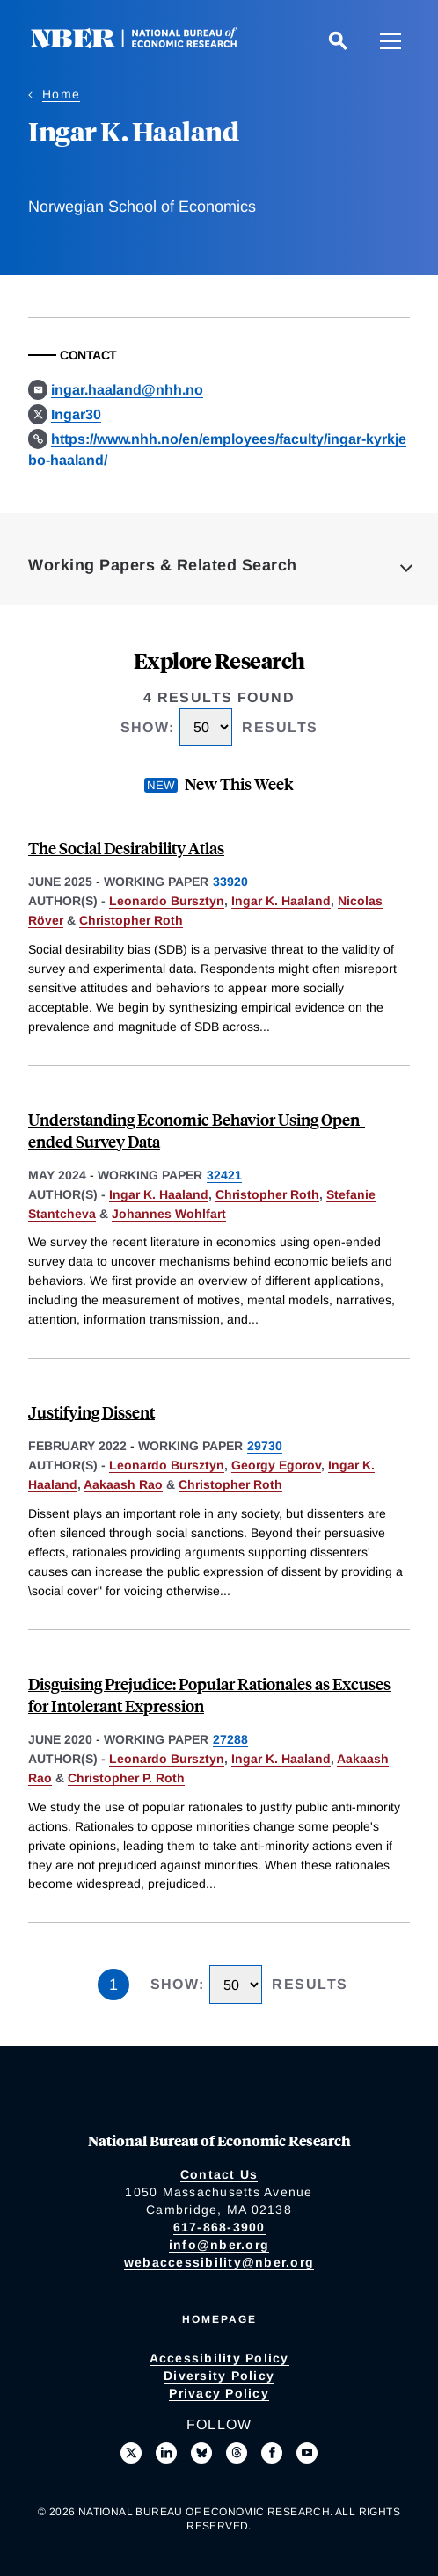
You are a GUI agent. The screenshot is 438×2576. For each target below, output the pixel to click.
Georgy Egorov (276, 1465)
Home (61, 94)
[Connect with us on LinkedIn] (166, 2453)
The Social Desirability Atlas (126, 848)
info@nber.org (219, 2245)
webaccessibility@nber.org (219, 2262)
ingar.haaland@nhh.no (127, 389)
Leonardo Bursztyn (166, 901)
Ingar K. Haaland (281, 901)
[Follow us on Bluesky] (201, 2453)
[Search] (337, 40)
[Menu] (390, 40)
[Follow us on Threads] (236, 2453)
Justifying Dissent (91, 1412)
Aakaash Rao (123, 1484)
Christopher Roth (131, 920)
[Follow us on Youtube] (307, 2453)
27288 (230, 1739)
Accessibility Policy (219, 2358)
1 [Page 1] (113, 1984)
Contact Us (219, 2174)
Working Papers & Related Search (162, 565)
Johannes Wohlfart (169, 1214)
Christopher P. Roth (126, 1778)
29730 (264, 1446)
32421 (224, 1175)
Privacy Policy (219, 2393)
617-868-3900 (219, 2227)
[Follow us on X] (131, 2453)
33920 (230, 881)
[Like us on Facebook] (271, 2453)
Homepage (219, 2319)
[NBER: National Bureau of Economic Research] (147, 43)
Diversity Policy (219, 2376)
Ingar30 (76, 414)
